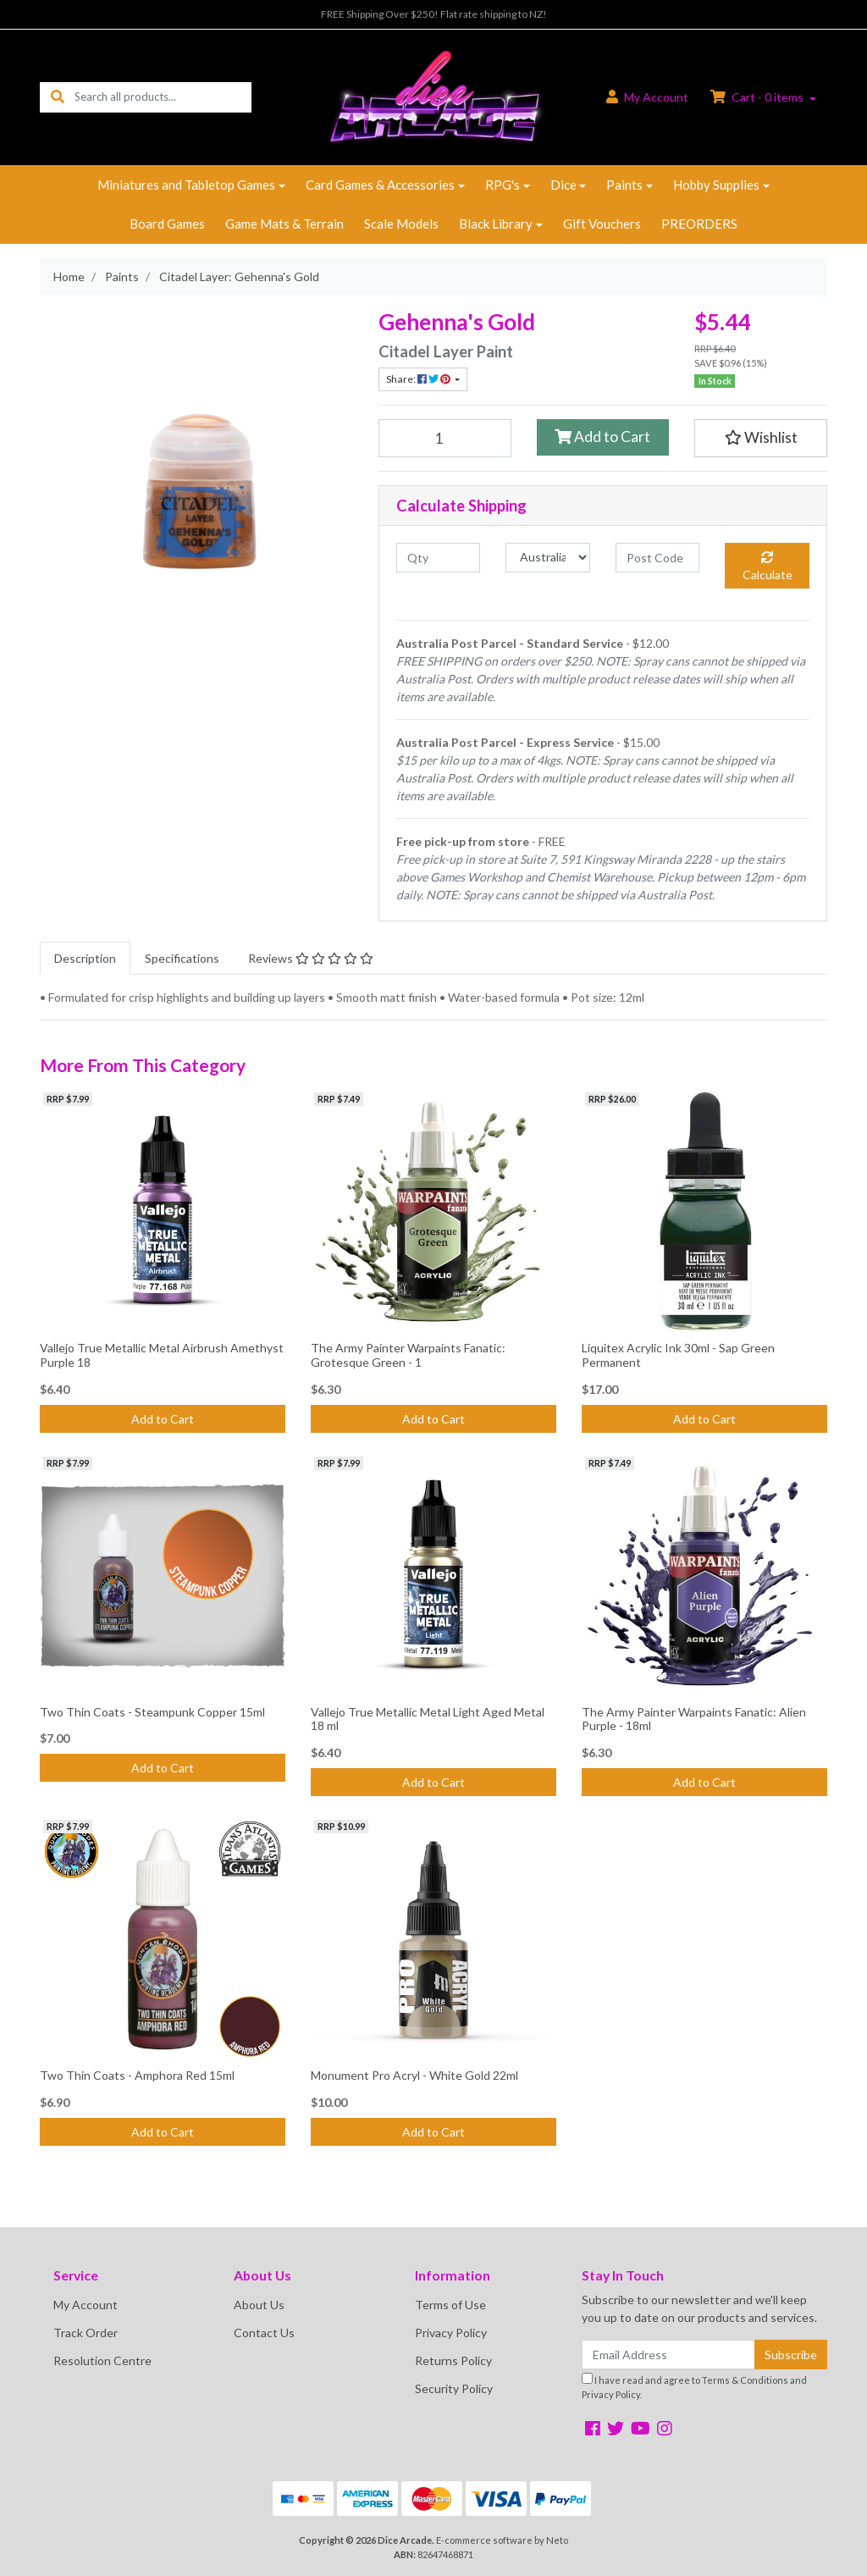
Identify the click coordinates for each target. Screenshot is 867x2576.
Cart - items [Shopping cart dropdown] (758, 97)
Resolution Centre (102, 2360)
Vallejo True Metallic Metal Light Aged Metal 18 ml (427, 1719)
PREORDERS (699, 223)
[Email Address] (668, 2354)
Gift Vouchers (602, 223)
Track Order (85, 2332)
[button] (760, 437)
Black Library (496, 223)
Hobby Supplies (716, 184)
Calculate (767, 566)
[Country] (547, 557)
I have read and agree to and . (694, 2386)
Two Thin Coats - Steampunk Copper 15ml (152, 1712)
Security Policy (454, 2388)
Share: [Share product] (419, 379)
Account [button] (647, 97)
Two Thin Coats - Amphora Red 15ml (137, 2075)
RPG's (502, 184)
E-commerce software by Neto (502, 2540)
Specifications (182, 958)
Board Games (167, 223)
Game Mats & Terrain (284, 223)
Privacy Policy (451, 2332)
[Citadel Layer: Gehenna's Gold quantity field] (444, 437)
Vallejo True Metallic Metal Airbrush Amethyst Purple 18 (162, 1355)
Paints (624, 184)
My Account (85, 2304)
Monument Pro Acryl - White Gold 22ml (414, 2075)
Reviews (310, 958)
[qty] (438, 557)
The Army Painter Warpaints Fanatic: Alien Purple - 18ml (694, 1719)
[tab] (85, 958)
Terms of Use (450, 2304)
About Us (259, 2304)
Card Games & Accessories (380, 184)
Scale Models (401, 223)
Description (85, 958)
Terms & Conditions (745, 2379)
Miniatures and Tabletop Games (186, 184)
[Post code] (657, 557)
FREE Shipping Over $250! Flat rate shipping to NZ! (434, 14)
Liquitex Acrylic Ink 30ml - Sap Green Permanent (678, 1355)
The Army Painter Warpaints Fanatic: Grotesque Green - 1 (408, 1355)
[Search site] (57, 97)
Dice (563, 184)
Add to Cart (602, 436)
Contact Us (264, 2332)
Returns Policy (453, 2360)
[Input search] (163, 97)
